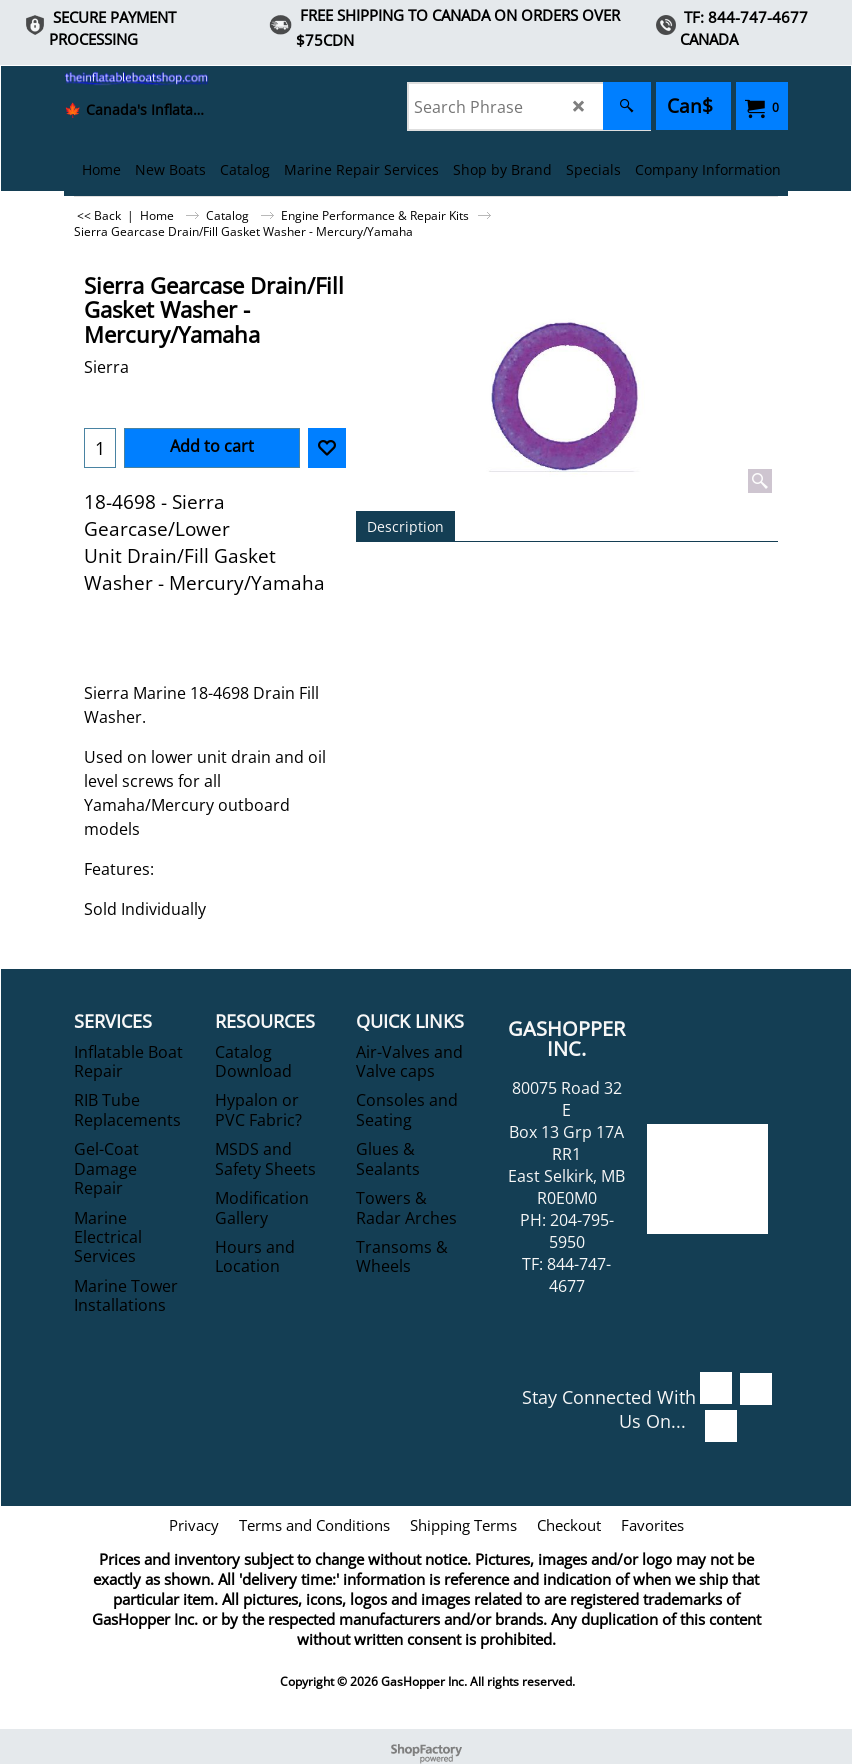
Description (405, 526)
